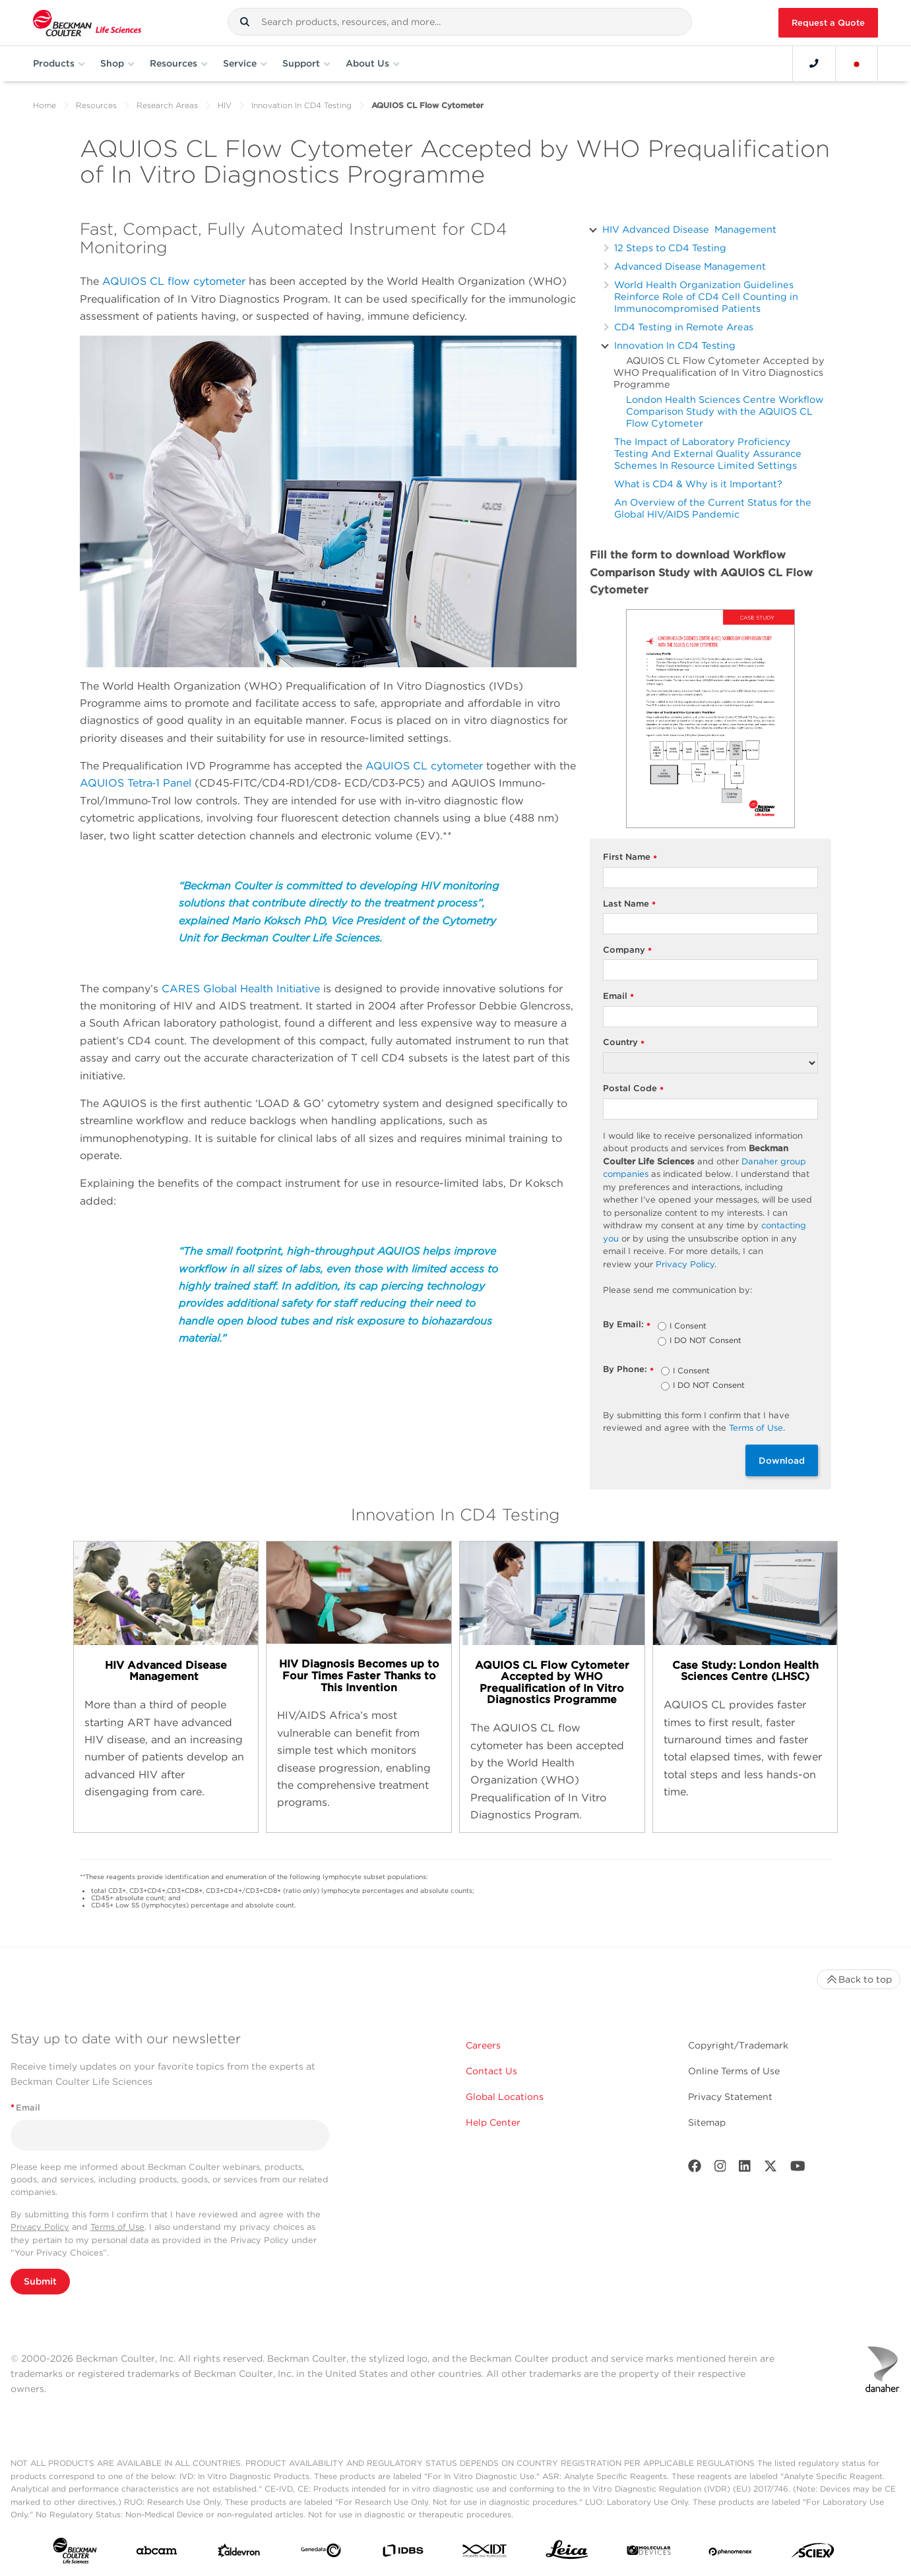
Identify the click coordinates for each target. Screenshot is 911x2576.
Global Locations (505, 2096)
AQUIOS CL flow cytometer (173, 281)
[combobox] (460, 22)
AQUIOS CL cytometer (424, 766)
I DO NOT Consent (705, 1341)
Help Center (493, 2122)
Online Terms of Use (734, 2071)
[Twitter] (770, 2169)
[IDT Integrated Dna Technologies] (485, 2553)
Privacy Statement (730, 2096)
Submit (40, 2281)
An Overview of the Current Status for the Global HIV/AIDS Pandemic (712, 508)
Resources (96, 105)
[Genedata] (321, 2552)
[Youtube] (797, 2169)
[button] (245, 22)
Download (782, 1460)
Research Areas (167, 105)
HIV (225, 105)
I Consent (688, 1327)
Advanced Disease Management (690, 266)
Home (44, 105)
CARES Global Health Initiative (241, 988)
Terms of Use (117, 2227)
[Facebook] (694, 2169)
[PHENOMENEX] (730, 2552)
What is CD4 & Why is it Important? (698, 483)
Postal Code (633, 1088)
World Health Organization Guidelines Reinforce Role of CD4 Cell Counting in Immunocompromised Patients (706, 296)
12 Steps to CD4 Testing (670, 247)
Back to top (858, 1979)
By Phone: (628, 1369)
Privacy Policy (40, 2227)
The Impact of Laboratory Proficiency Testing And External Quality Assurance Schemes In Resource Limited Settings (707, 453)
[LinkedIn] (745, 2169)
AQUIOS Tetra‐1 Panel (135, 783)
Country (624, 1042)
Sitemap (707, 2122)
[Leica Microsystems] (567, 2552)
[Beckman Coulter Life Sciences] (87, 23)
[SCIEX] (813, 2553)
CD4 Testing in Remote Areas (683, 326)
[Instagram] (720, 2169)
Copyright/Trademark (738, 2045)
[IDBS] (402, 2553)
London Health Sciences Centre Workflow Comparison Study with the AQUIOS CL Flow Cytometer (724, 411)
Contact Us (491, 2071)
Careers (483, 2045)
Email (619, 996)
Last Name (629, 904)
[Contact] (814, 63)
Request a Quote (828, 23)
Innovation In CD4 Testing (301, 105)
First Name (630, 857)
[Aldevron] (239, 2553)
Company (627, 950)
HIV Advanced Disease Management (689, 229)
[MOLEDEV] (649, 2552)
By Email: (627, 1325)
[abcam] (156, 2553)
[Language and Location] (857, 63)
